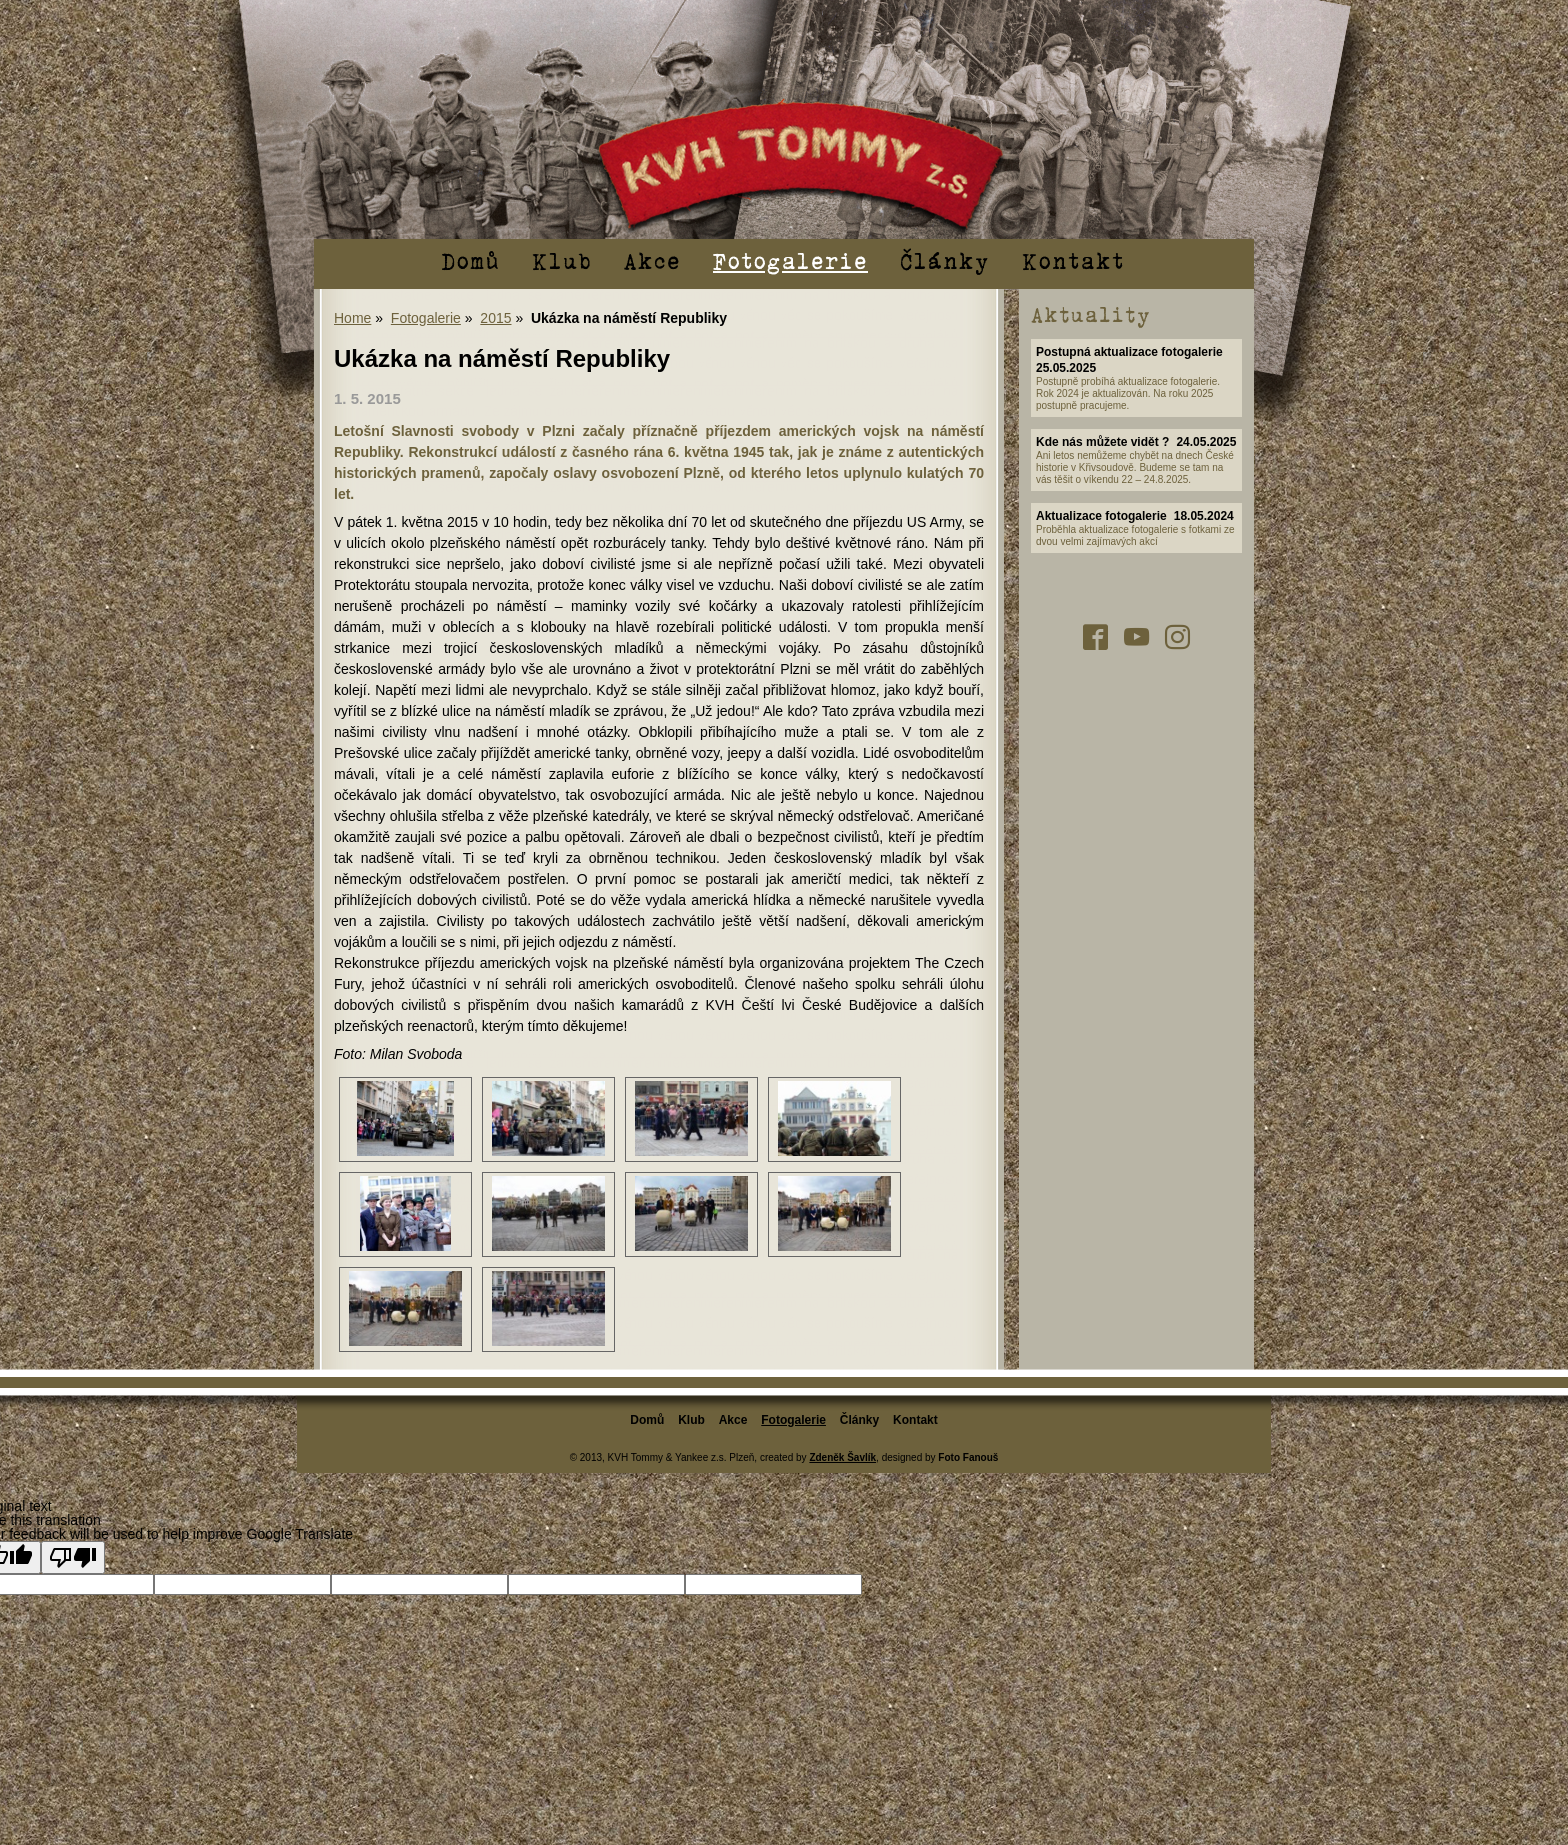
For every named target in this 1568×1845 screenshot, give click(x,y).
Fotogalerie (790, 260)
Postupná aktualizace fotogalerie (1129, 352)
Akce (652, 260)
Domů (470, 260)
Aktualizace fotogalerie (1101, 516)
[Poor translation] (73, 1557)
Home (352, 318)
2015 (495, 318)
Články (945, 260)
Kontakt (1073, 260)
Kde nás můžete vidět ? (1102, 442)
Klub (562, 260)
